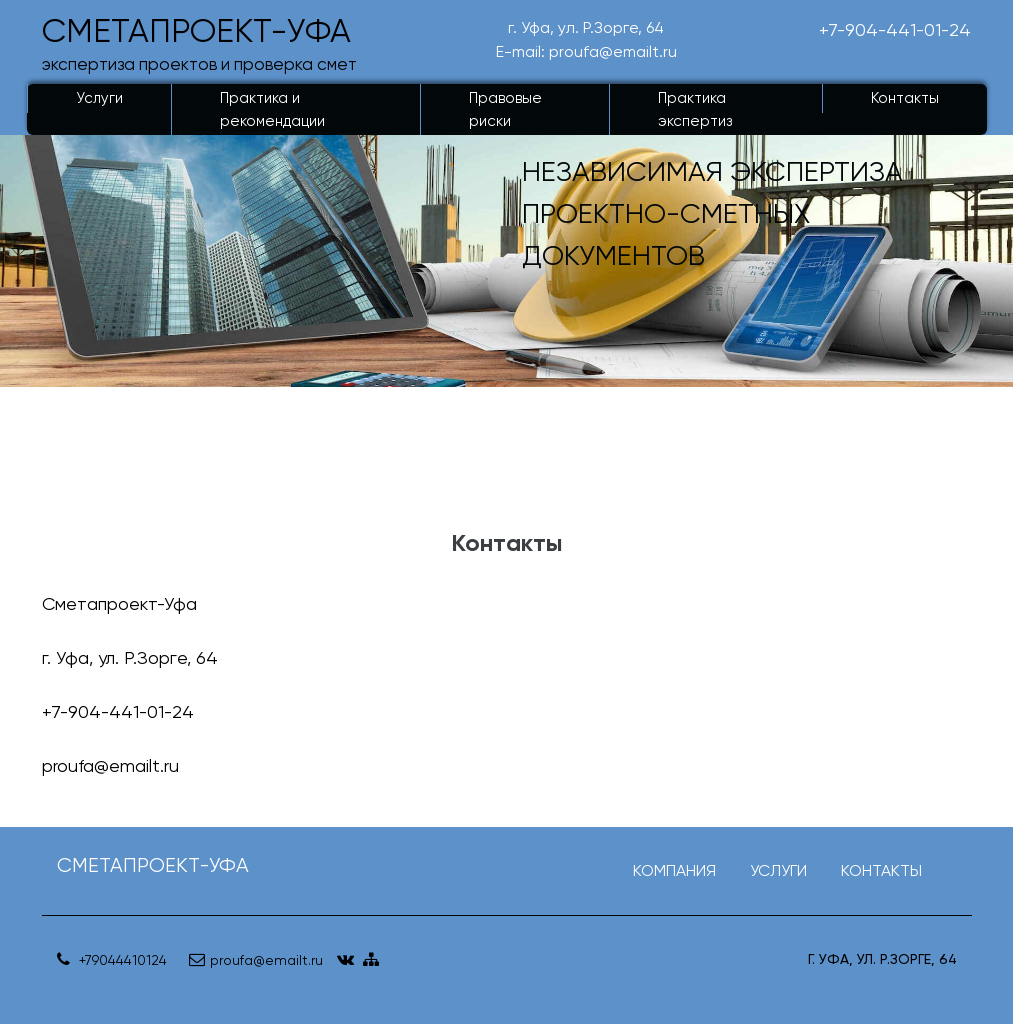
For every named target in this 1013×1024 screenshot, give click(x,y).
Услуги (99, 98)
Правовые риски (505, 109)
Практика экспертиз (695, 109)
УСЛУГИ (778, 870)
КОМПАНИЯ (674, 870)
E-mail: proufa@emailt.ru (586, 51)
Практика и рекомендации (272, 109)
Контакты (905, 98)
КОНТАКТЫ (881, 870)
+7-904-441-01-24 (895, 29)
